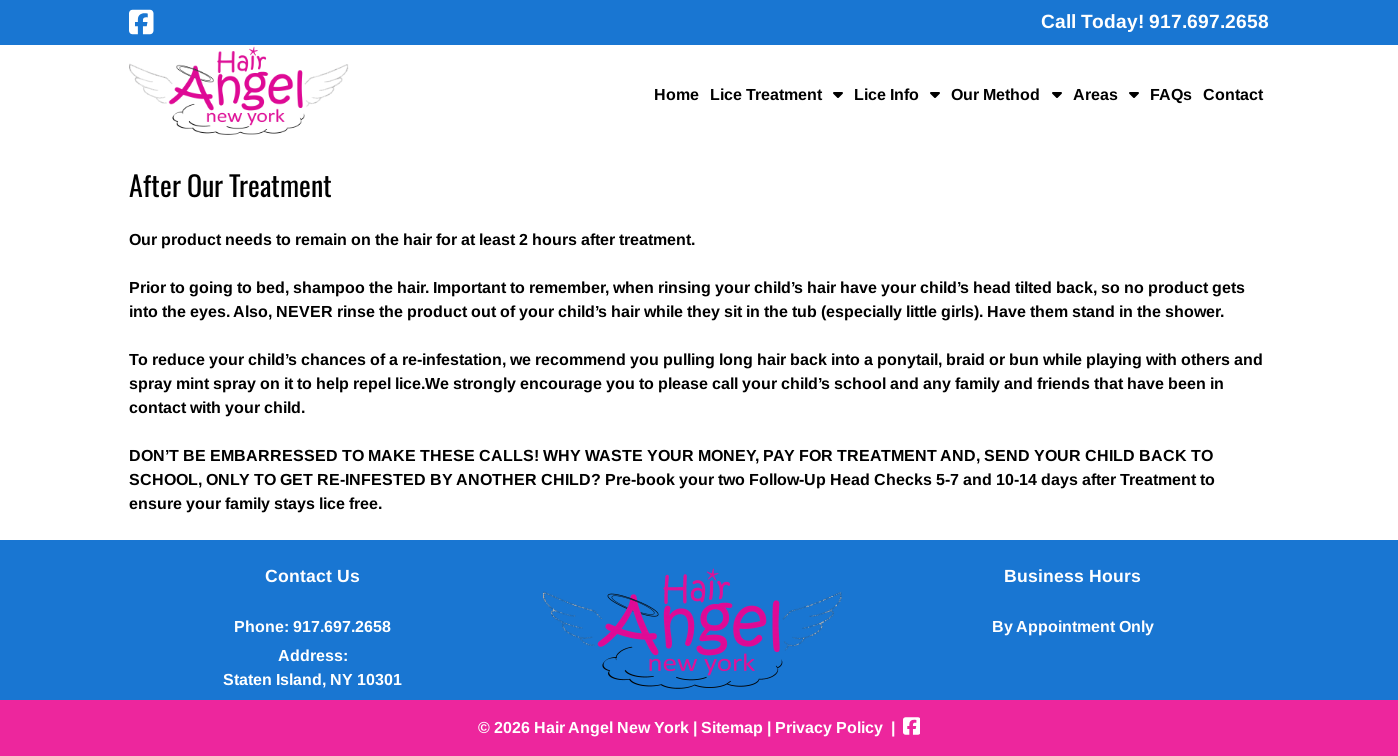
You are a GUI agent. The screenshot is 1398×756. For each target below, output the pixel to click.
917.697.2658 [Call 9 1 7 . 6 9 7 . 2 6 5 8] (342, 626)
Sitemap (732, 727)
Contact (1233, 94)
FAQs (1171, 94)
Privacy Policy (829, 727)
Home (676, 94)
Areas (1095, 94)
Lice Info (886, 94)
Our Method (995, 94)
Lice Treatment (766, 94)
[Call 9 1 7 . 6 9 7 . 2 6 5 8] (1209, 21)
